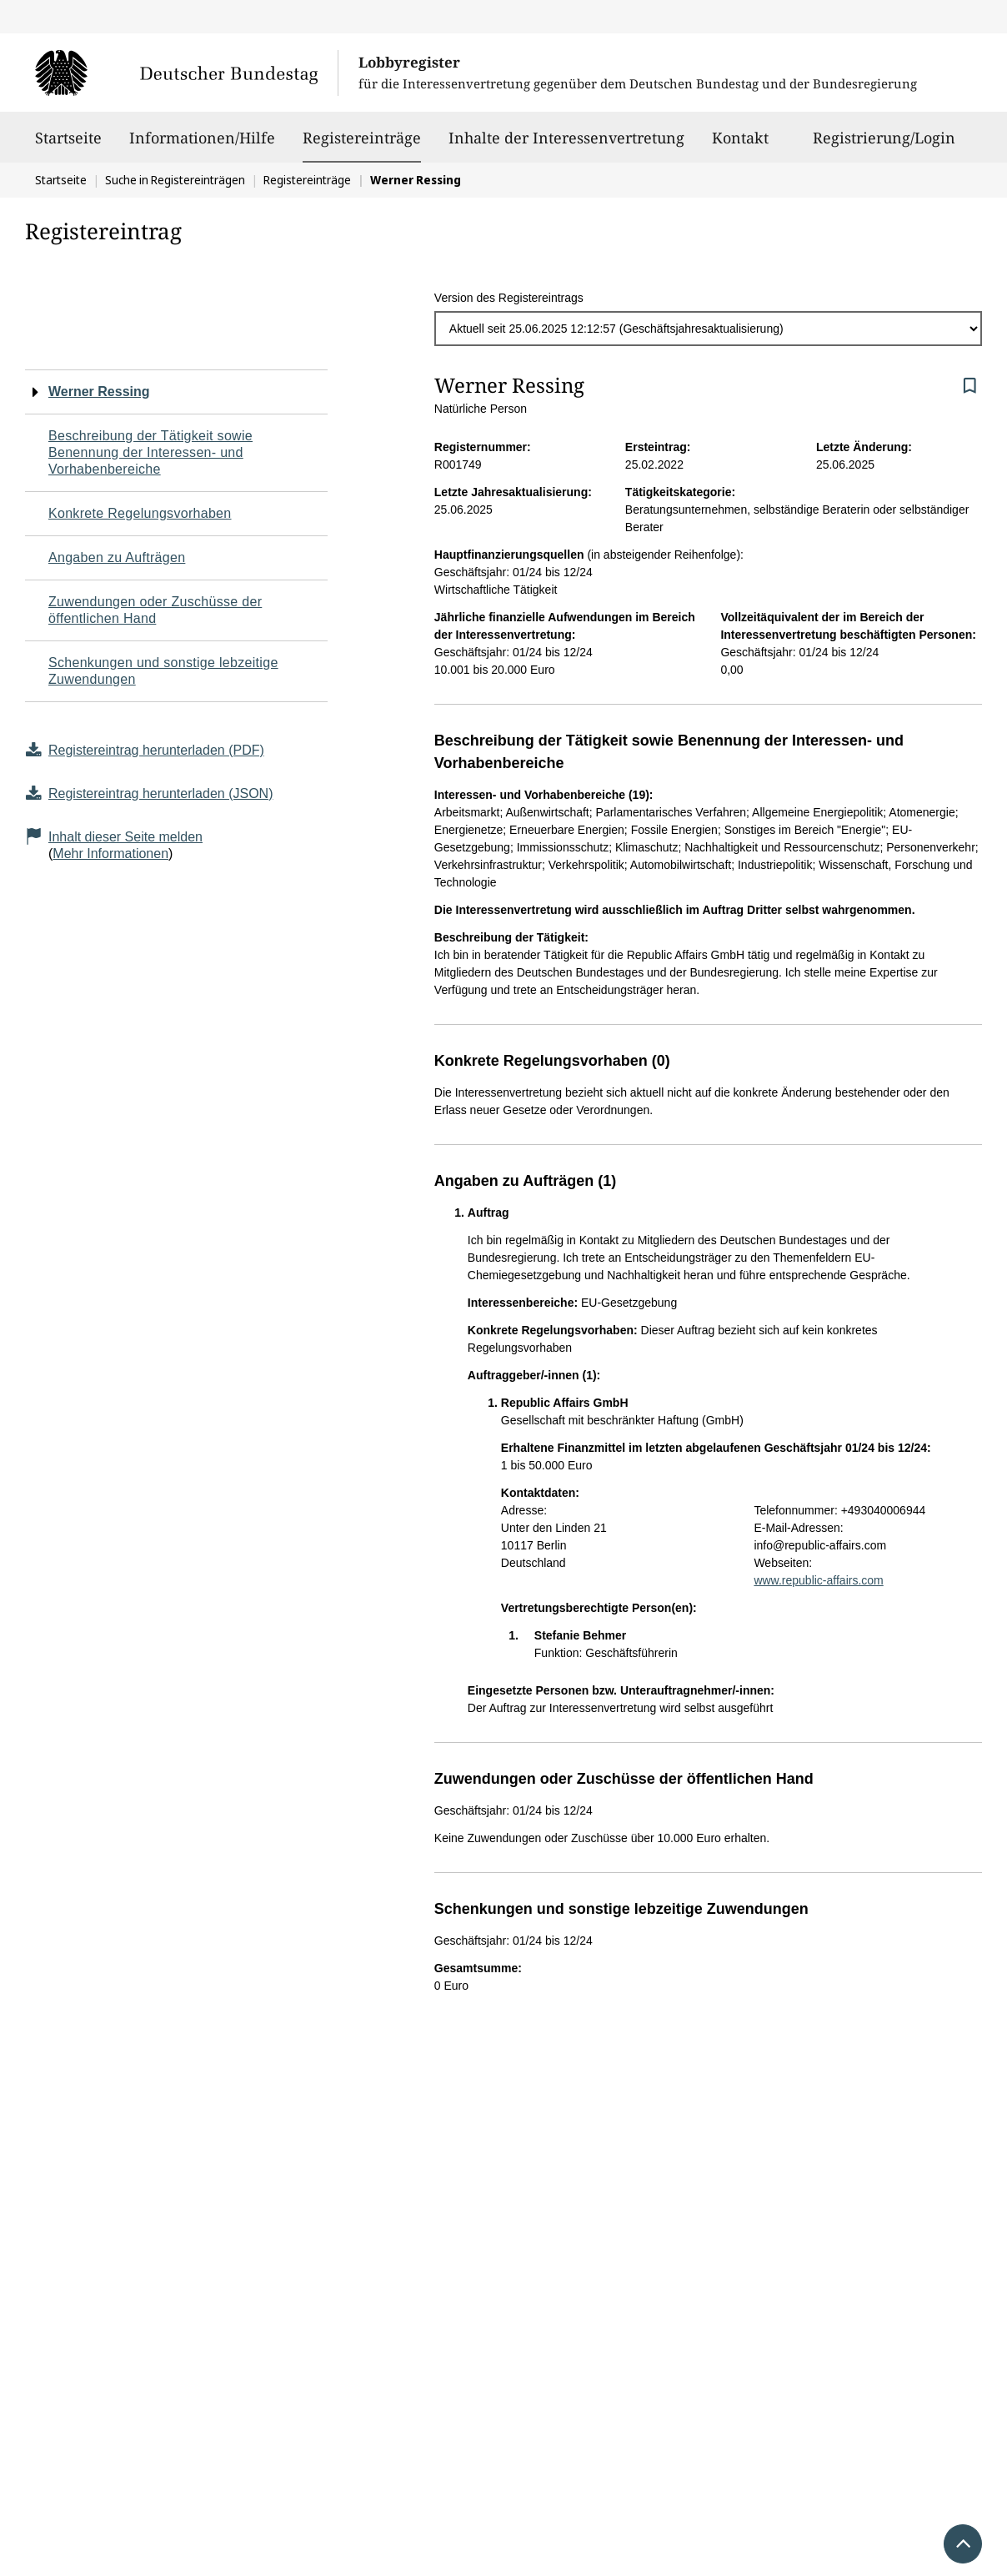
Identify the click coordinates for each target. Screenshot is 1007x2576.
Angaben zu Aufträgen (116, 557)
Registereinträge (362, 138)
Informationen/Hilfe (202, 145)
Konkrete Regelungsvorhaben (140, 513)
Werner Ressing (99, 391)
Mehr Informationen (110, 853)
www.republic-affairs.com (818, 1580)
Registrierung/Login (884, 145)
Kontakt (740, 145)
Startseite (68, 145)
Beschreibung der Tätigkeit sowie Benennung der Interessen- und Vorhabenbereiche (150, 452)
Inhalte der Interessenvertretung (566, 145)
